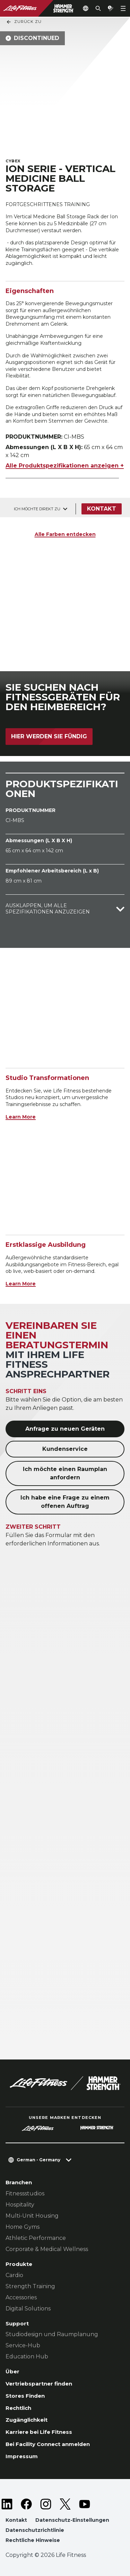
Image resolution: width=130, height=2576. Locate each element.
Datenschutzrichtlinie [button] (35, 2530)
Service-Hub (23, 2345)
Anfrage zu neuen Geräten (65, 1428)
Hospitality (20, 2204)
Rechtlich (18, 2408)
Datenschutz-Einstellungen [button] (72, 2520)
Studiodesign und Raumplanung (52, 2334)
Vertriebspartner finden (39, 2383)
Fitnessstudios (25, 2193)
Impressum (22, 2456)
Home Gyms (23, 2227)
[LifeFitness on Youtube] (84, 2504)
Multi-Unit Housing (32, 2215)
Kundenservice (65, 1449)
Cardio (14, 2275)
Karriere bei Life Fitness (39, 2432)
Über (12, 2371)
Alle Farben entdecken (65, 534)
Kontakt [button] (16, 2520)
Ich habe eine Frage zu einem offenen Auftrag (65, 1501)
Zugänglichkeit (26, 2419)
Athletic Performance (36, 2238)
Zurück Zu (24, 22)
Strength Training (30, 2286)
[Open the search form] (98, 8)
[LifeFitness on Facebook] (26, 2504)
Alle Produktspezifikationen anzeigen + (65, 465)
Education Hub (27, 2356)
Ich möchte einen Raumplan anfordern (65, 1473)
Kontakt (101, 508)
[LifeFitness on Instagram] (45, 2504)
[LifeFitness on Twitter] (65, 2504)
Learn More (21, 1117)
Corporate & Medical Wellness (47, 2249)
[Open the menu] (123, 8)
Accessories (21, 2297)
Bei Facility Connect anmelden (48, 2444)
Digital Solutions (28, 2308)
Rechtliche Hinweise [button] (33, 2540)
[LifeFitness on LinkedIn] (6, 2504)
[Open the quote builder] (110, 8)
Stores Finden (25, 2395)
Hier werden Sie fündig (49, 736)
